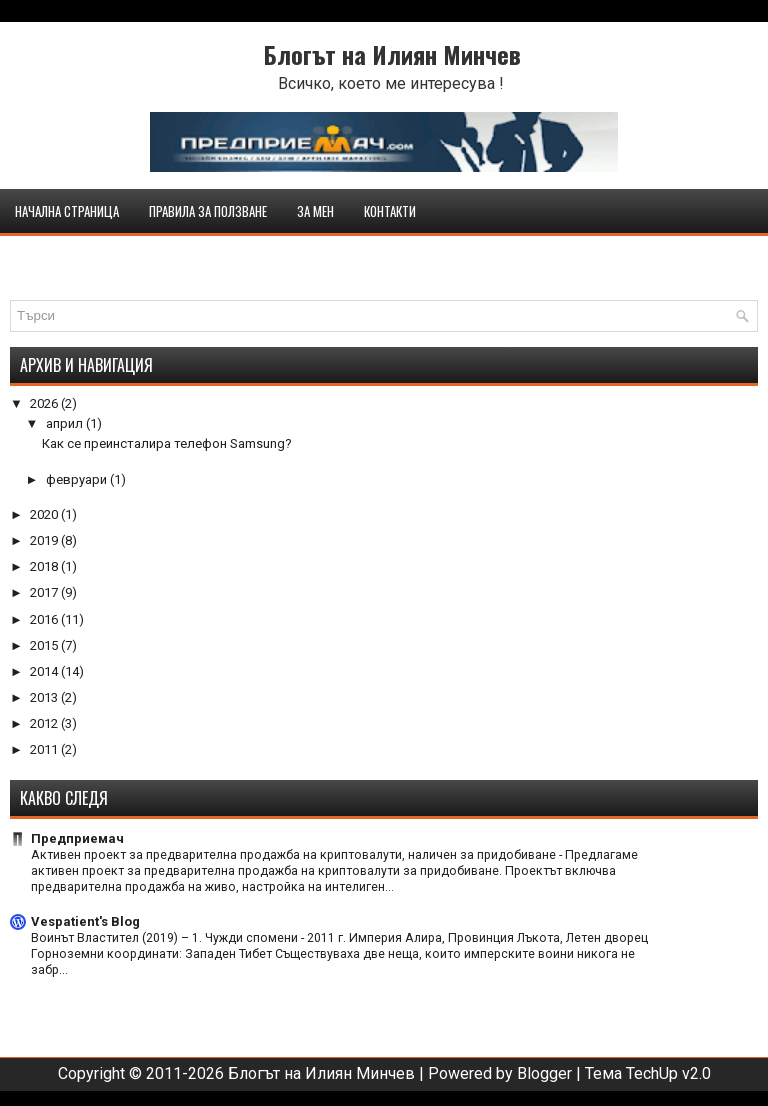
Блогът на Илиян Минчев (392, 54)
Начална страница (67, 211)
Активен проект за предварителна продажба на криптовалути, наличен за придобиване (295, 855)
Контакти (390, 211)
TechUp (652, 1073)
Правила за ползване (208, 211)
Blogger (544, 1073)
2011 (45, 749)
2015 (45, 645)
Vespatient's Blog (85, 921)
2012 (45, 723)
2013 (45, 697)
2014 (45, 671)
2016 (45, 619)
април (66, 423)
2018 (45, 566)
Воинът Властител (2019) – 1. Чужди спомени (166, 938)
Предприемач (77, 838)
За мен (315, 211)
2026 (45, 403)
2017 (45, 592)
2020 (45, 514)
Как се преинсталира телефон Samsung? (167, 443)
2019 (45, 540)
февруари (78, 479)
